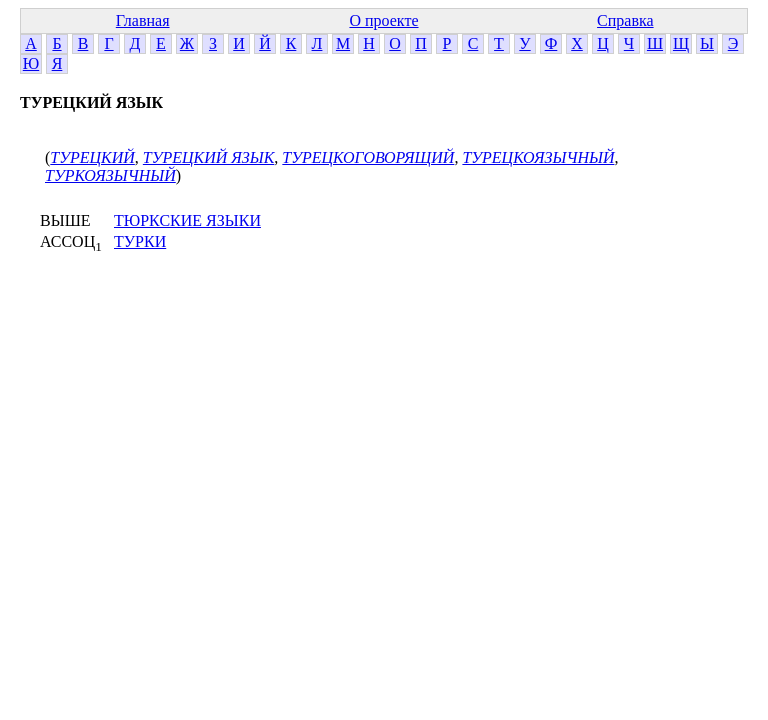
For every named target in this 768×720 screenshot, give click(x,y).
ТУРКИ (140, 241)
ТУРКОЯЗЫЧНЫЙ (110, 175)
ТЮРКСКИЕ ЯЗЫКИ (187, 220)
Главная (143, 20)
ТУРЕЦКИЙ (92, 157)
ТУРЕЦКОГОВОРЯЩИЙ (368, 157)
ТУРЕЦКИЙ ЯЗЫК (209, 157)
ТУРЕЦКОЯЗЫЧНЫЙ (538, 157)
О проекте (383, 20)
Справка (625, 20)
